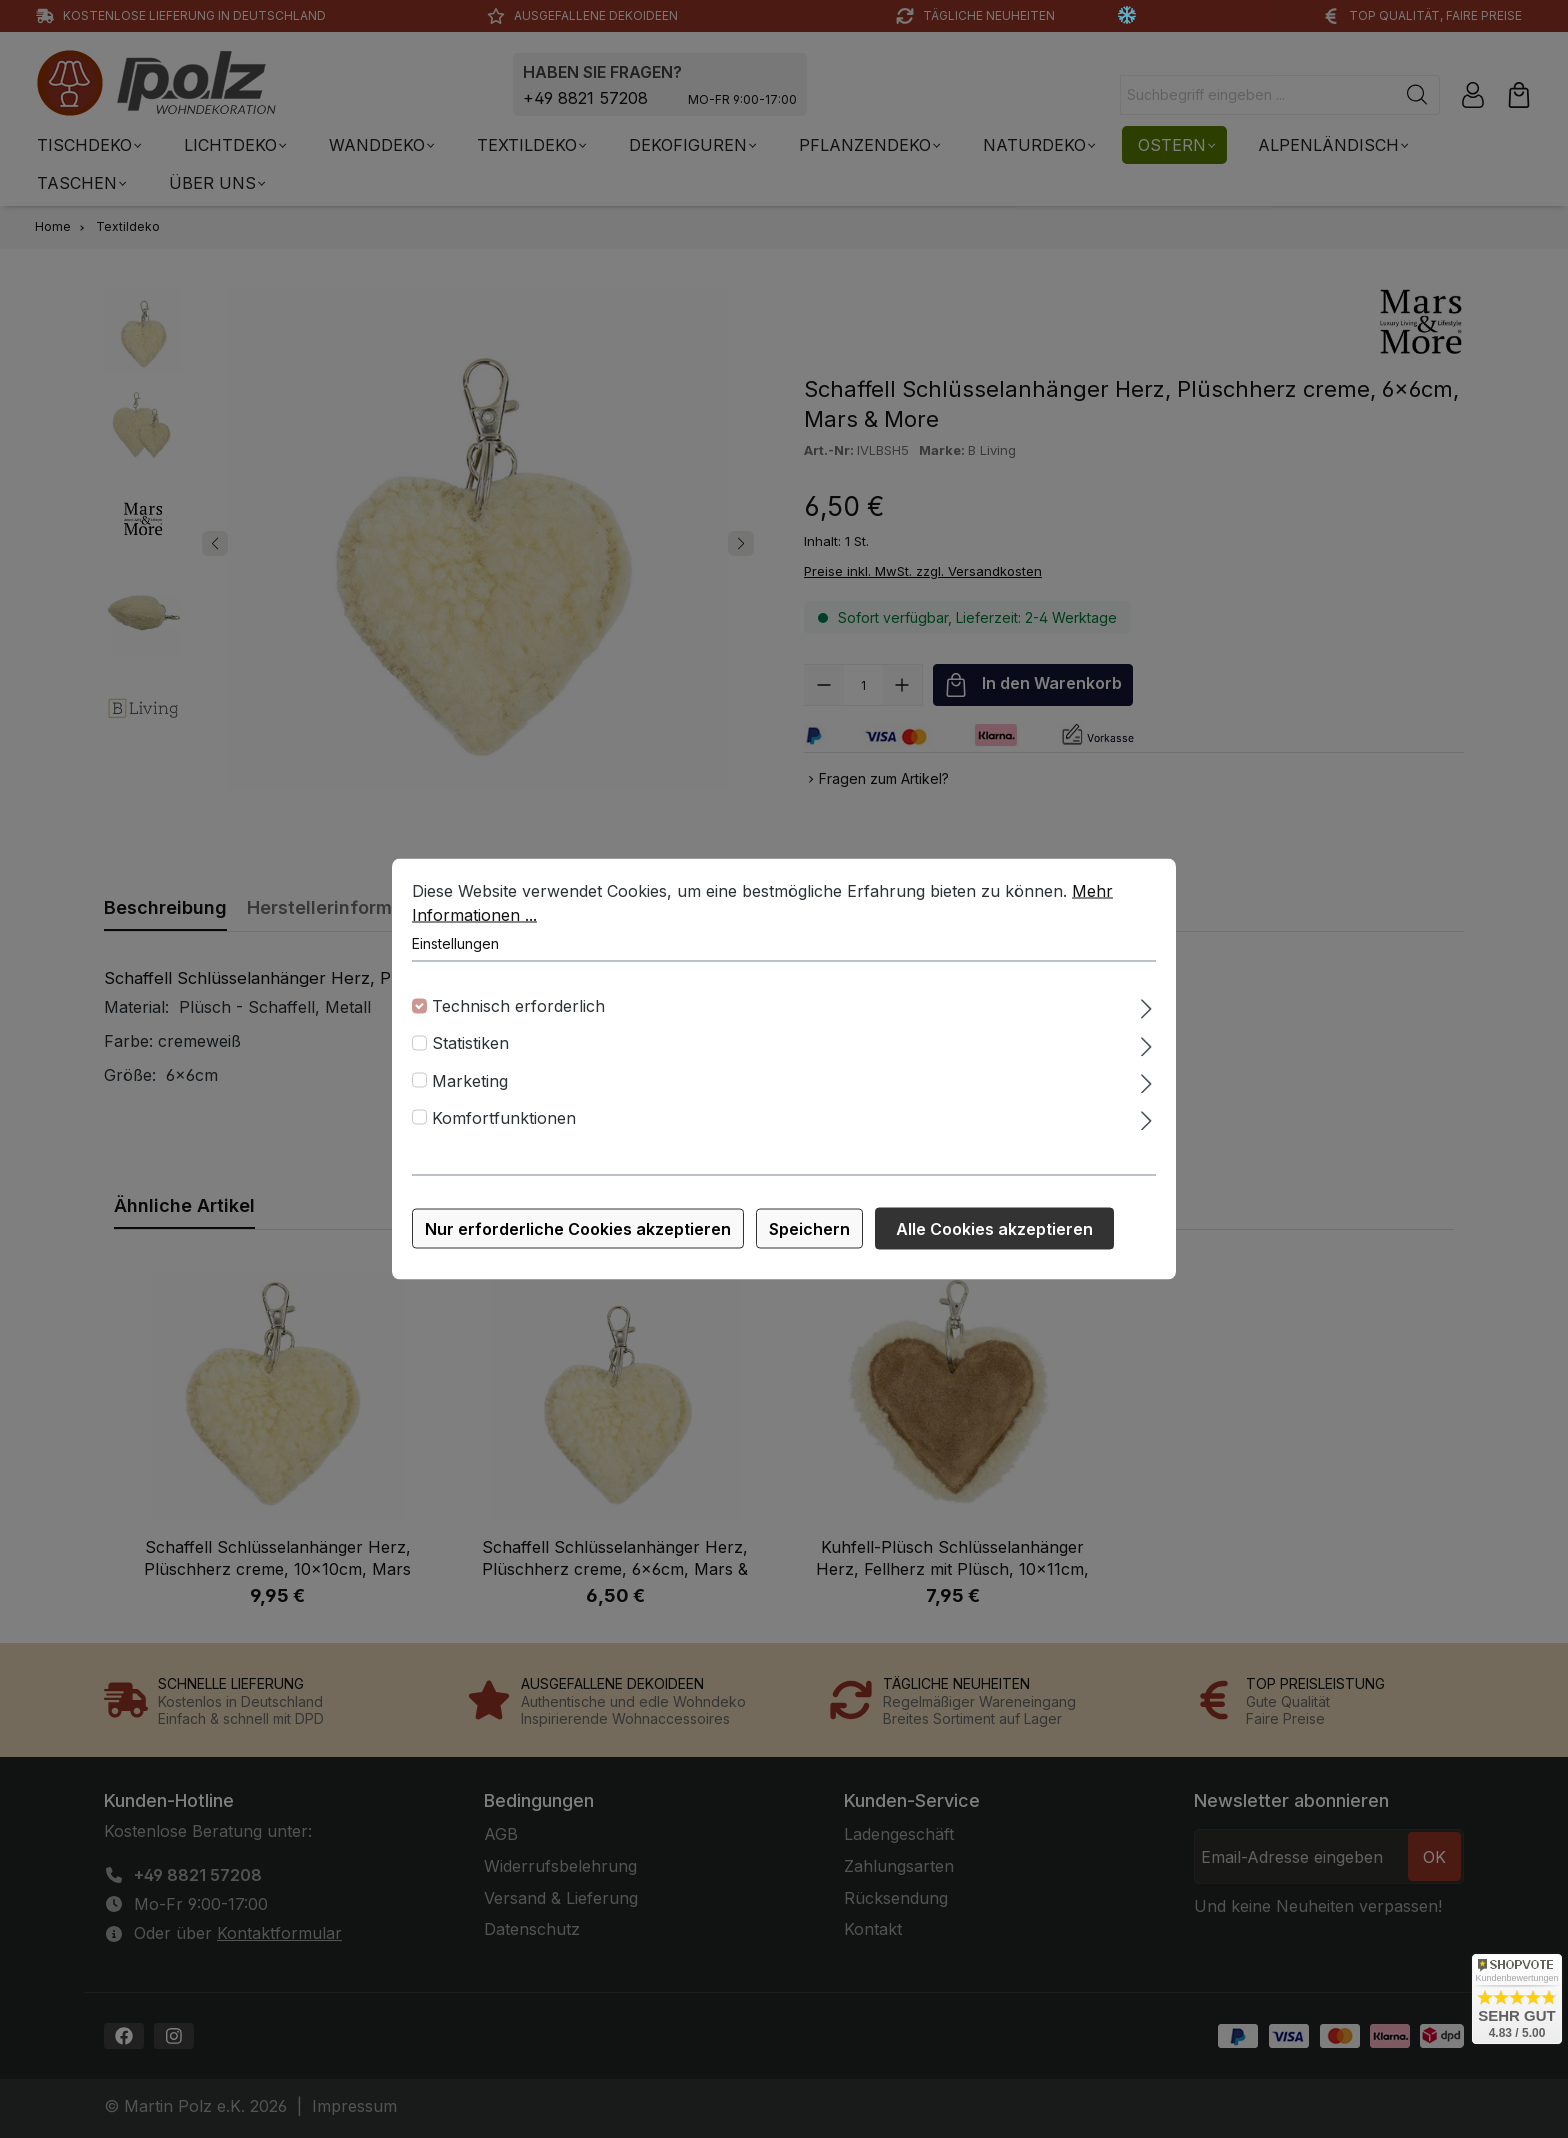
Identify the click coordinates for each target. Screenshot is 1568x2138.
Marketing (470, 1084)
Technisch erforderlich (518, 1009)
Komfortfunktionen (504, 1121)
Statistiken (470, 1047)
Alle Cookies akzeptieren (994, 1232)
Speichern (809, 1232)
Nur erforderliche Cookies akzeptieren (578, 1232)
